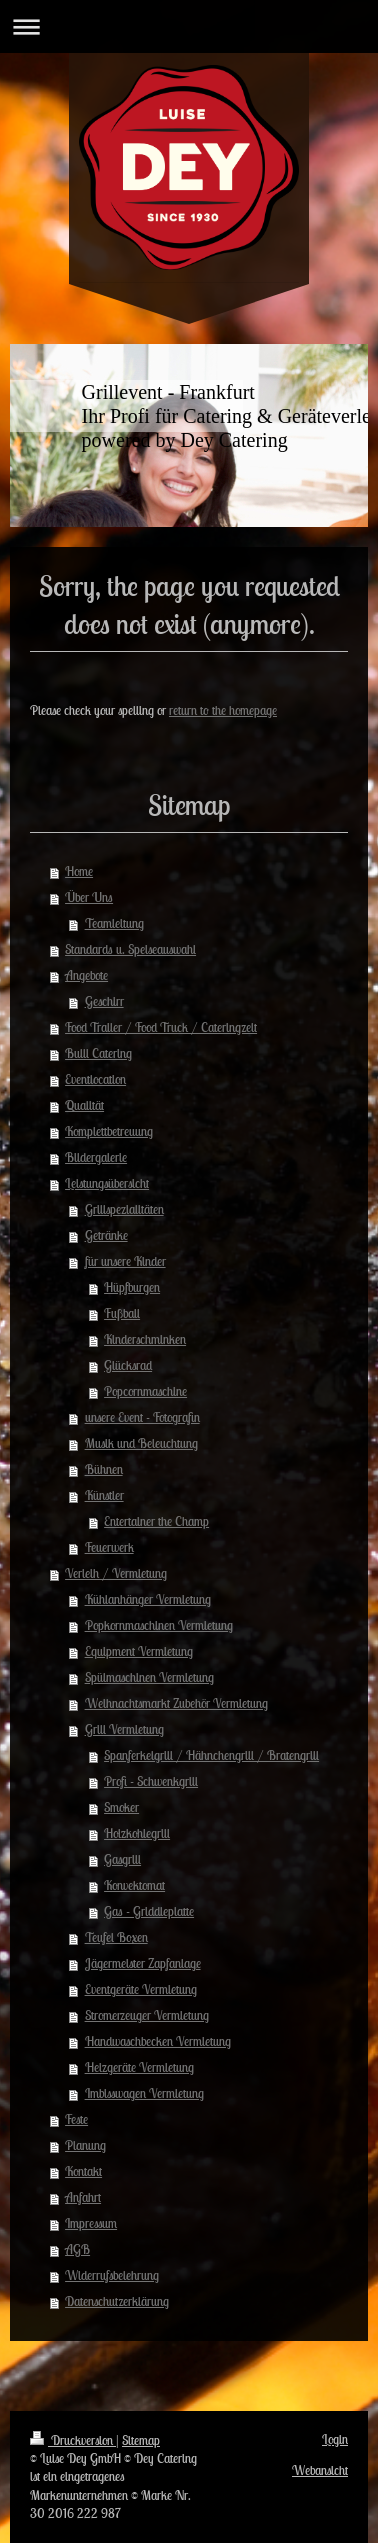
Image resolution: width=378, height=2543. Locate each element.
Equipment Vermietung (139, 1651)
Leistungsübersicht (107, 1183)
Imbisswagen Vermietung (144, 2093)
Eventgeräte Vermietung (141, 1989)
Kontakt (83, 2171)
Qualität (84, 1105)
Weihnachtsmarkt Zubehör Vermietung (176, 1703)
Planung (85, 2145)
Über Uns (89, 897)
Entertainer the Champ (156, 1521)
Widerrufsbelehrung (112, 2275)
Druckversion (73, 2440)
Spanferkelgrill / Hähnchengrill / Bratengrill (211, 1755)
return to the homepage (223, 710)
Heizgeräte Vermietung (139, 2067)
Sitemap (141, 2440)
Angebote (86, 975)
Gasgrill (122, 1859)
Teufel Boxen (116, 1937)
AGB (77, 2249)
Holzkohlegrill (137, 1833)
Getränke (106, 1235)
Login (335, 2439)
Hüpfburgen (132, 1287)
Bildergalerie (96, 1157)
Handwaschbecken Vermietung (158, 2041)
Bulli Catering (98, 1053)
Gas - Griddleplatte (149, 1911)
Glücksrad (128, 1365)
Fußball (122, 1313)
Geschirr (104, 1001)
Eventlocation (95, 1079)
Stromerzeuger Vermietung (147, 2015)
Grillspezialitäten (124, 1209)
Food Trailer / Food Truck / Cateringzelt (161, 1027)
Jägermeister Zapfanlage (143, 1963)
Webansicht (320, 2470)
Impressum (91, 2223)
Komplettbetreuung (109, 1131)
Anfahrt (83, 2197)
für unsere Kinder (125, 1261)
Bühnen (104, 1469)
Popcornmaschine (145, 1391)
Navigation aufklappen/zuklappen (189, 26)
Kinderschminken (145, 1339)
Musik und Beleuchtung (141, 1443)
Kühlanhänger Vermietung (148, 1599)
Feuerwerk (109, 1547)
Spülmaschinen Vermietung (149, 1677)
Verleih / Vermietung (116, 1573)
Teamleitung (114, 923)
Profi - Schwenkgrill (151, 1781)
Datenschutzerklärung (117, 2301)
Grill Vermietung (124, 1729)
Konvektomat (134, 1885)
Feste (76, 2119)
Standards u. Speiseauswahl (130, 949)
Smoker (121, 1807)
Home (79, 871)
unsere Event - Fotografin (142, 1417)
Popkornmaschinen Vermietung (159, 1625)
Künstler (104, 1495)
